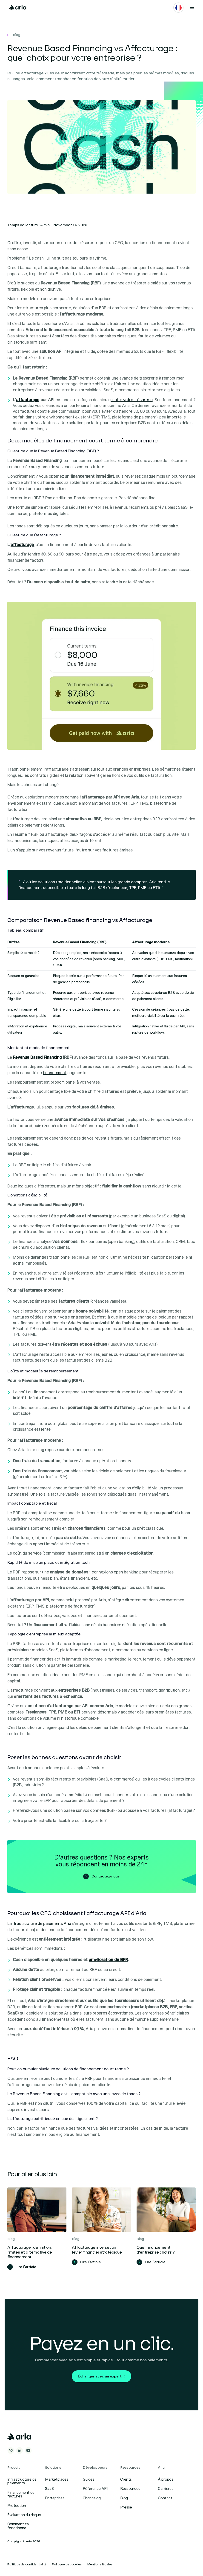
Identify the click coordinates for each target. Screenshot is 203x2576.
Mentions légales (100, 2564)
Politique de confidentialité (26, 2564)
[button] (178, 8)
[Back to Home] (17, 7)
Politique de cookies (67, 2564)
